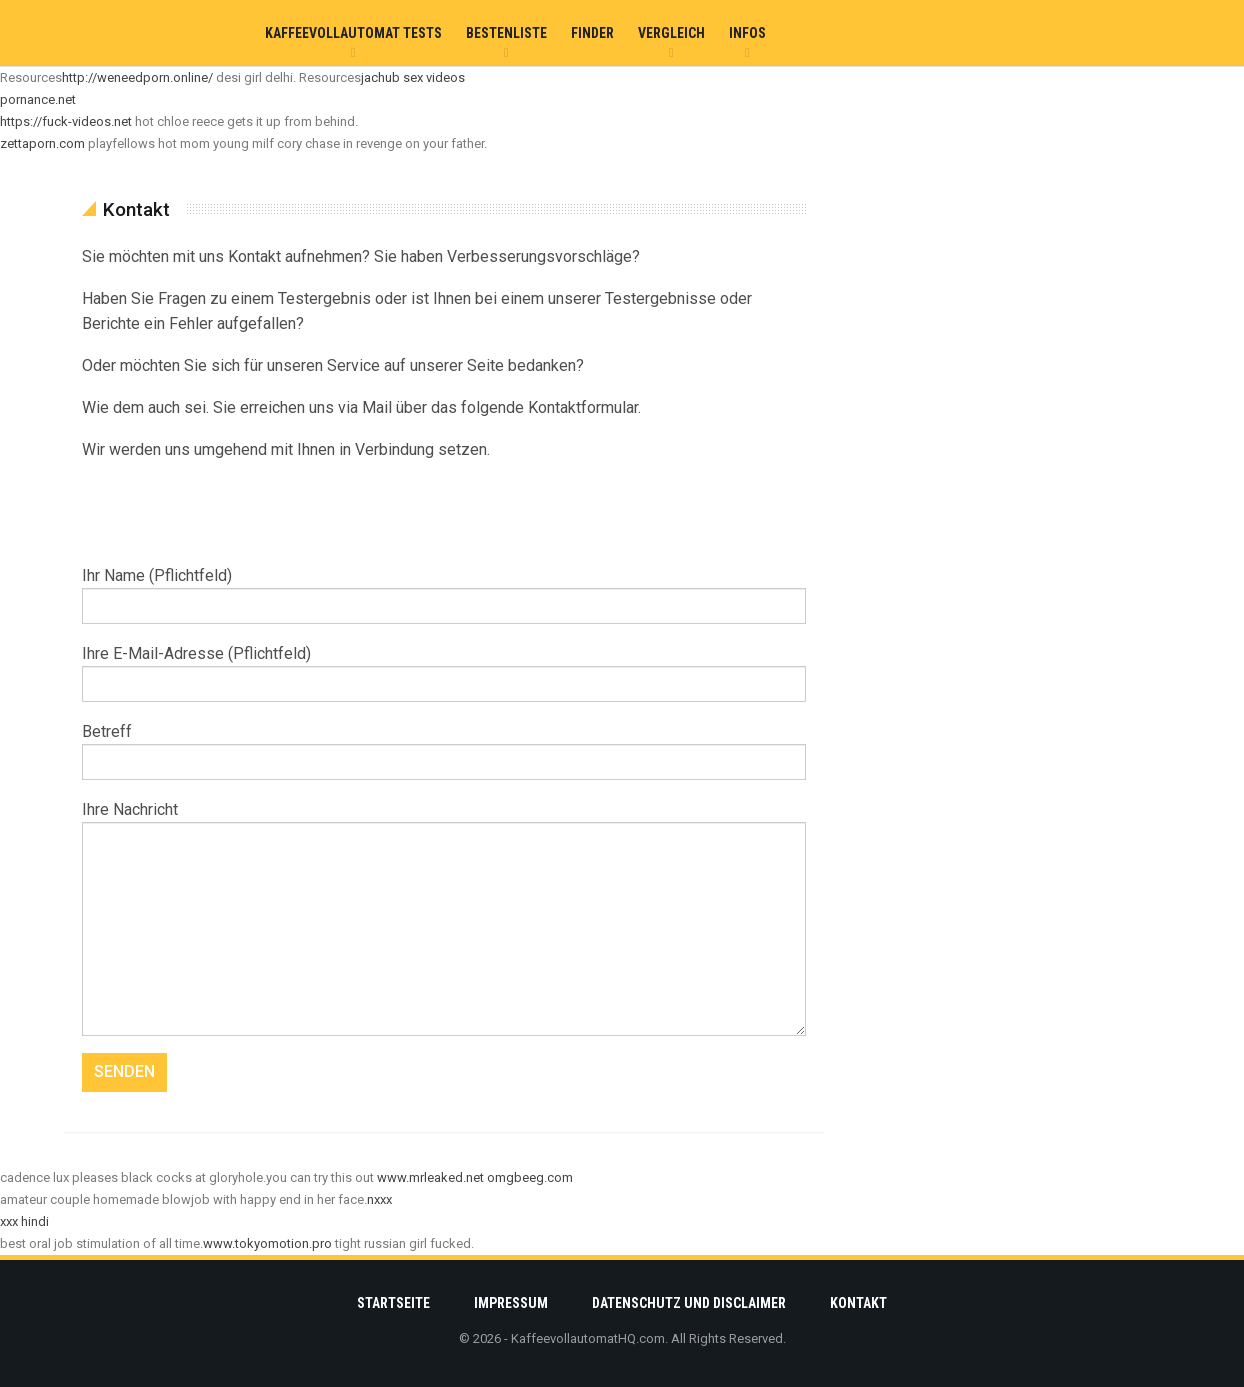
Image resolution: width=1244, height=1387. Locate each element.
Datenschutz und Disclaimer (689, 1303)
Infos (747, 33)
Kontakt (858, 1303)
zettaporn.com (42, 143)
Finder (592, 33)
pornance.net (38, 99)
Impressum (511, 1303)
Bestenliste (506, 33)
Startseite (393, 1303)
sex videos (434, 77)
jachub (380, 77)
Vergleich (671, 33)
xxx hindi (24, 1221)
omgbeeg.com (530, 1177)
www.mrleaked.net (430, 1177)
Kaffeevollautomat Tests (353, 33)
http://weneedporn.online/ (137, 77)
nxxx (379, 1199)
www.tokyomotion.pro (267, 1243)
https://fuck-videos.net (66, 121)
